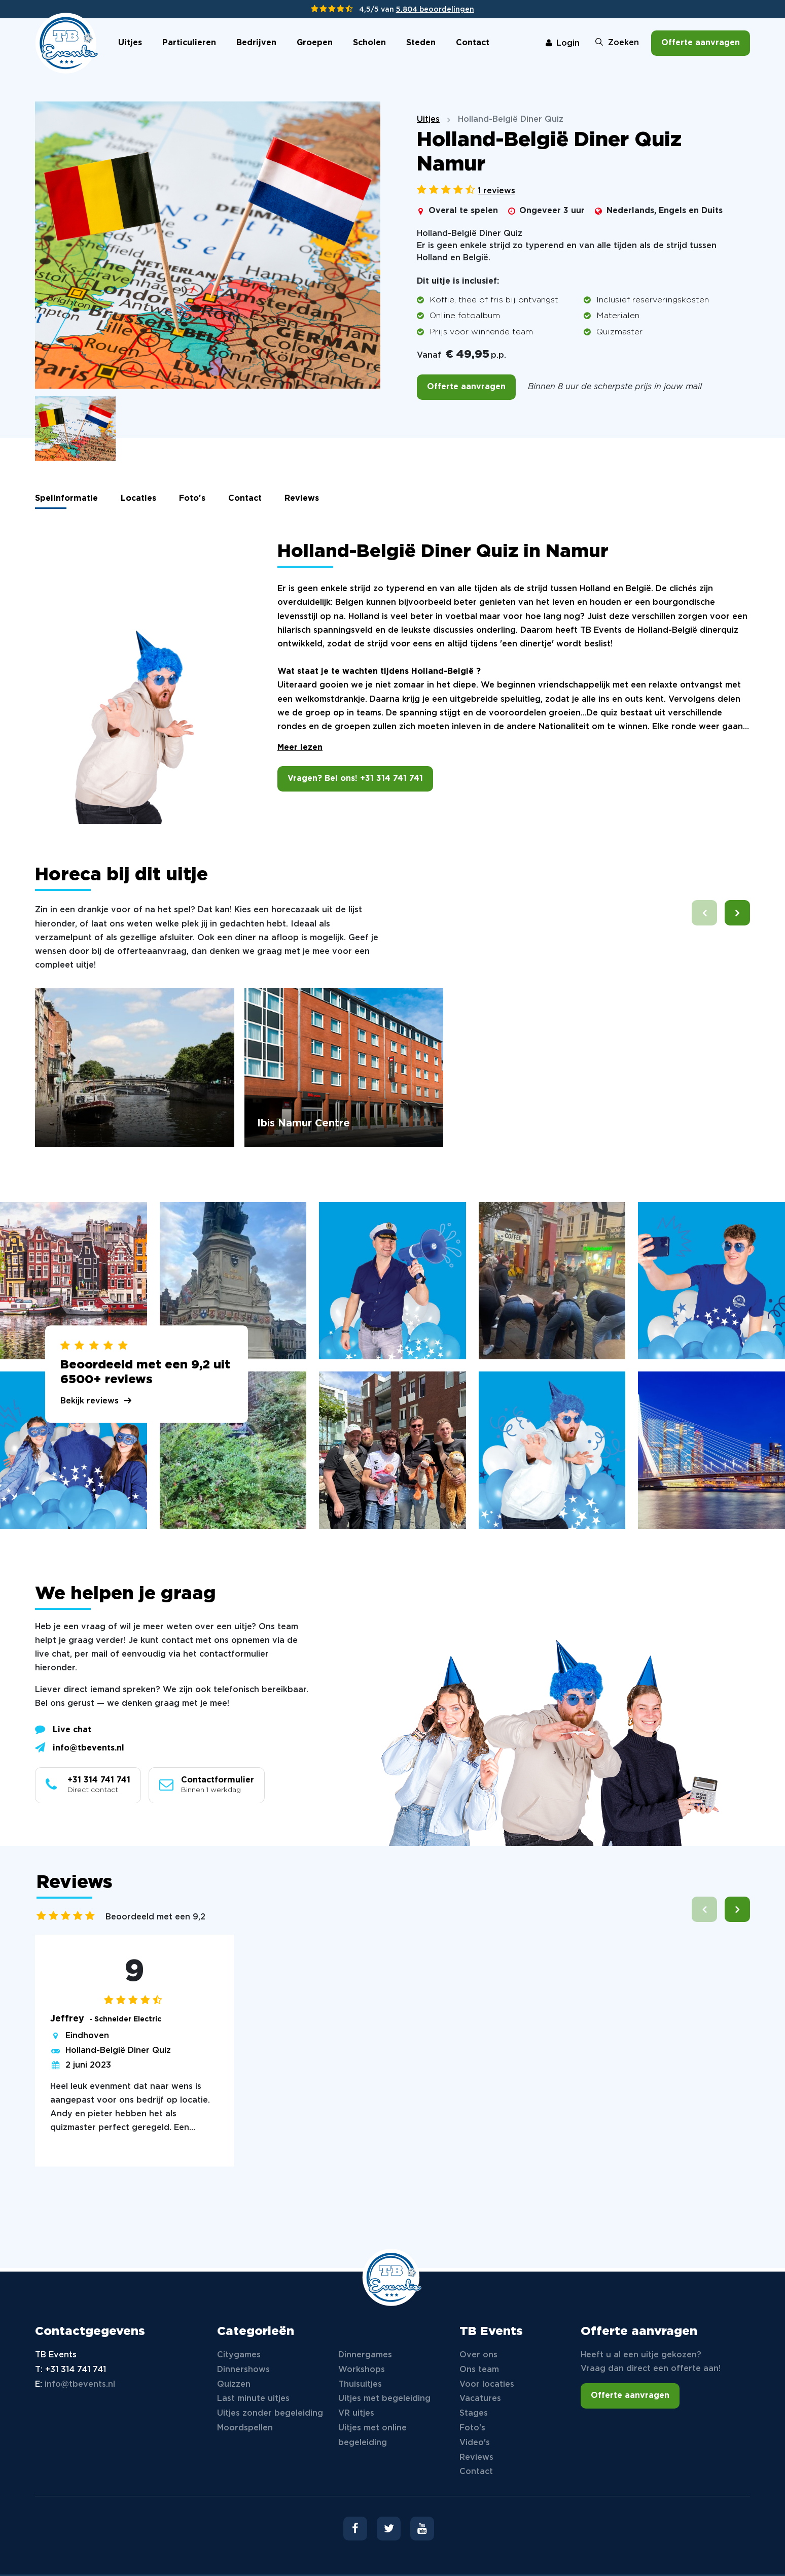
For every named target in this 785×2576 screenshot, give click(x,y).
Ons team (479, 2370)
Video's (474, 2443)
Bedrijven (256, 43)
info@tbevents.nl (79, 1747)
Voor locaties (486, 2384)
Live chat (63, 1729)
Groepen (315, 43)
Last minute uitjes (253, 2398)
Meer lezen (300, 747)
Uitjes (130, 43)
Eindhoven (87, 2036)
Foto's (192, 498)
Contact (472, 43)
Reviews (301, 498)
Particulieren (189, 43)
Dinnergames (365, 2355)
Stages (473, 2413)
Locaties (138, 498)
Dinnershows (243, 2370)
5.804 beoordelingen (435, 10)
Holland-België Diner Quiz (118, 2050)
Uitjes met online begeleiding (372, 2435)
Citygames (239, 2355)
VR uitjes (356, 2413)
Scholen (369, 43)
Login (563, 43)
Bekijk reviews (89, 1401)
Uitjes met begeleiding (384, 2398)
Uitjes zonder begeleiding (270, 2413)
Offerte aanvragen (700, 43)
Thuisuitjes (360, 2384)
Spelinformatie (66, 498)
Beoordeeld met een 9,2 (155, 1917)
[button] (737, 912)
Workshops (361, 2370)
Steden (421, 43)
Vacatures (480, 2398)
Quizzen (234, 2384)
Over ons (478, 2355)
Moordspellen (245, 2428)
